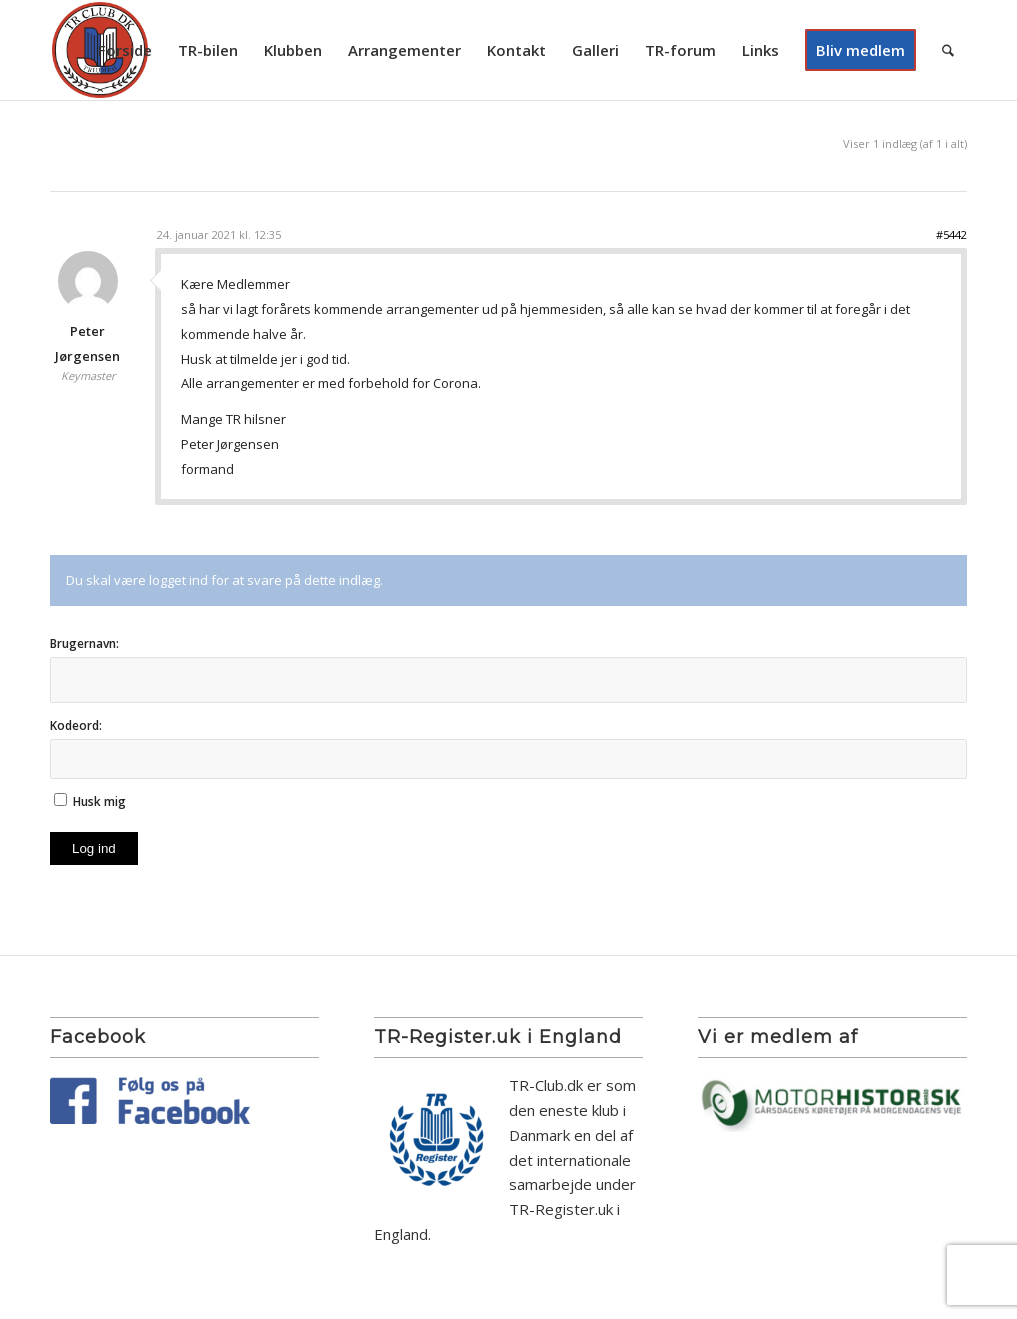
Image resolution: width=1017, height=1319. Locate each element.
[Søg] (948, 50)
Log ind (94, 848)
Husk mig (99, 801)
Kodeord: (76, 725)
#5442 (951, 234)
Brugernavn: (84, 643)
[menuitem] (125, 50)
